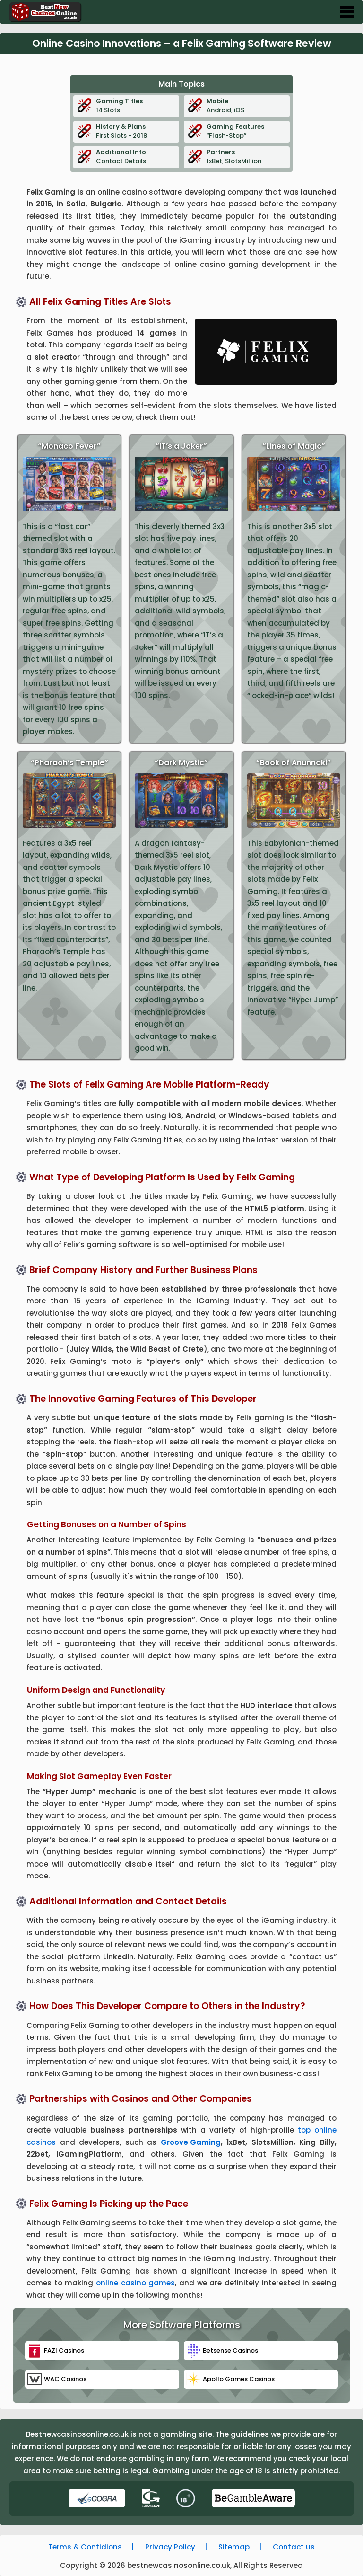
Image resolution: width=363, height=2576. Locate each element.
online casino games (135, 2283)
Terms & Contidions (85, 2547)
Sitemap (234, 2547)
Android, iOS (247, 106)
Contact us (294, 2547)
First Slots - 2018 (136, 131)
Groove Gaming (191, 2142)
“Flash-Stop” (247, 131)
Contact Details (136, 157)
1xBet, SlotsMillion (247, 157)
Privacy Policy (170, 2547)
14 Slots (136, 106)
